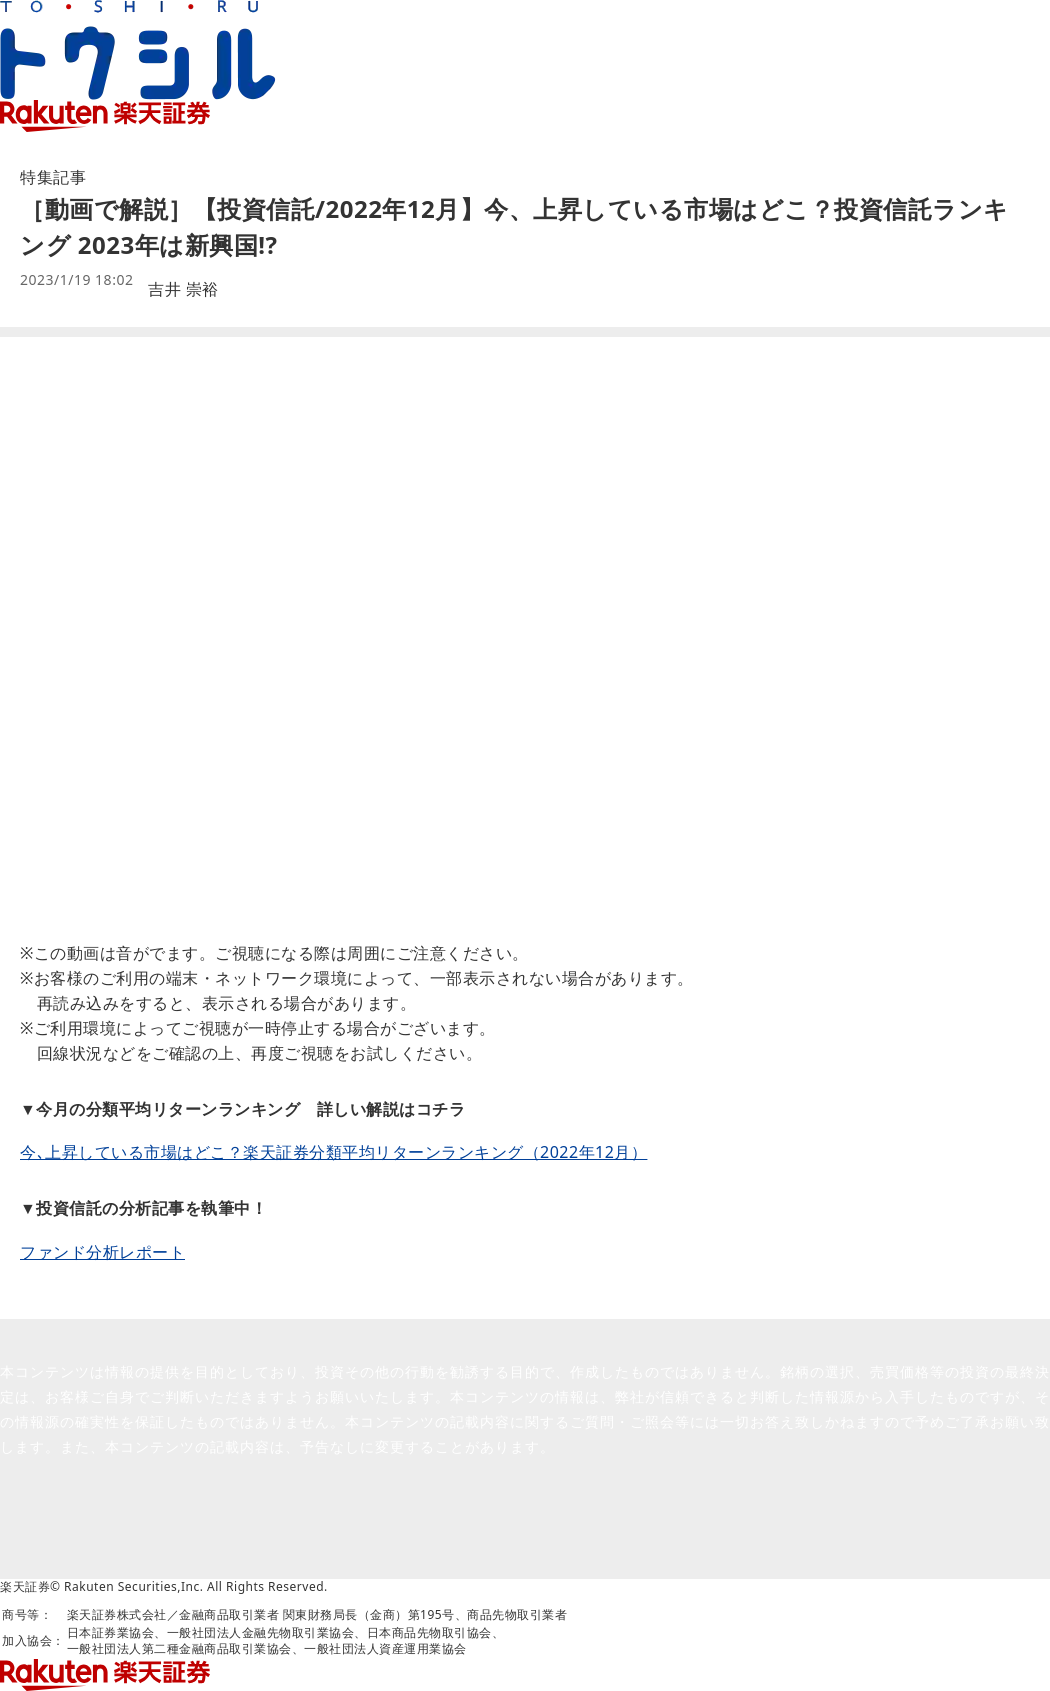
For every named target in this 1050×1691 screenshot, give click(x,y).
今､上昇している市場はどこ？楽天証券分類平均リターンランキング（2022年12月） (333, 1152)
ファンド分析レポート (102, 1252)
